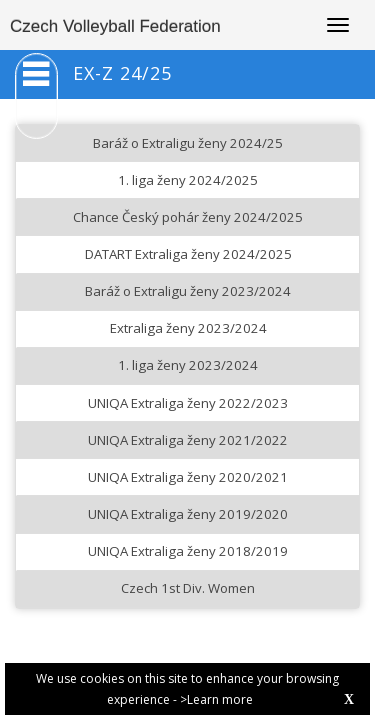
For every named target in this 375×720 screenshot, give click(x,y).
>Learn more (216, 699)
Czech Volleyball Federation (115, 26)
